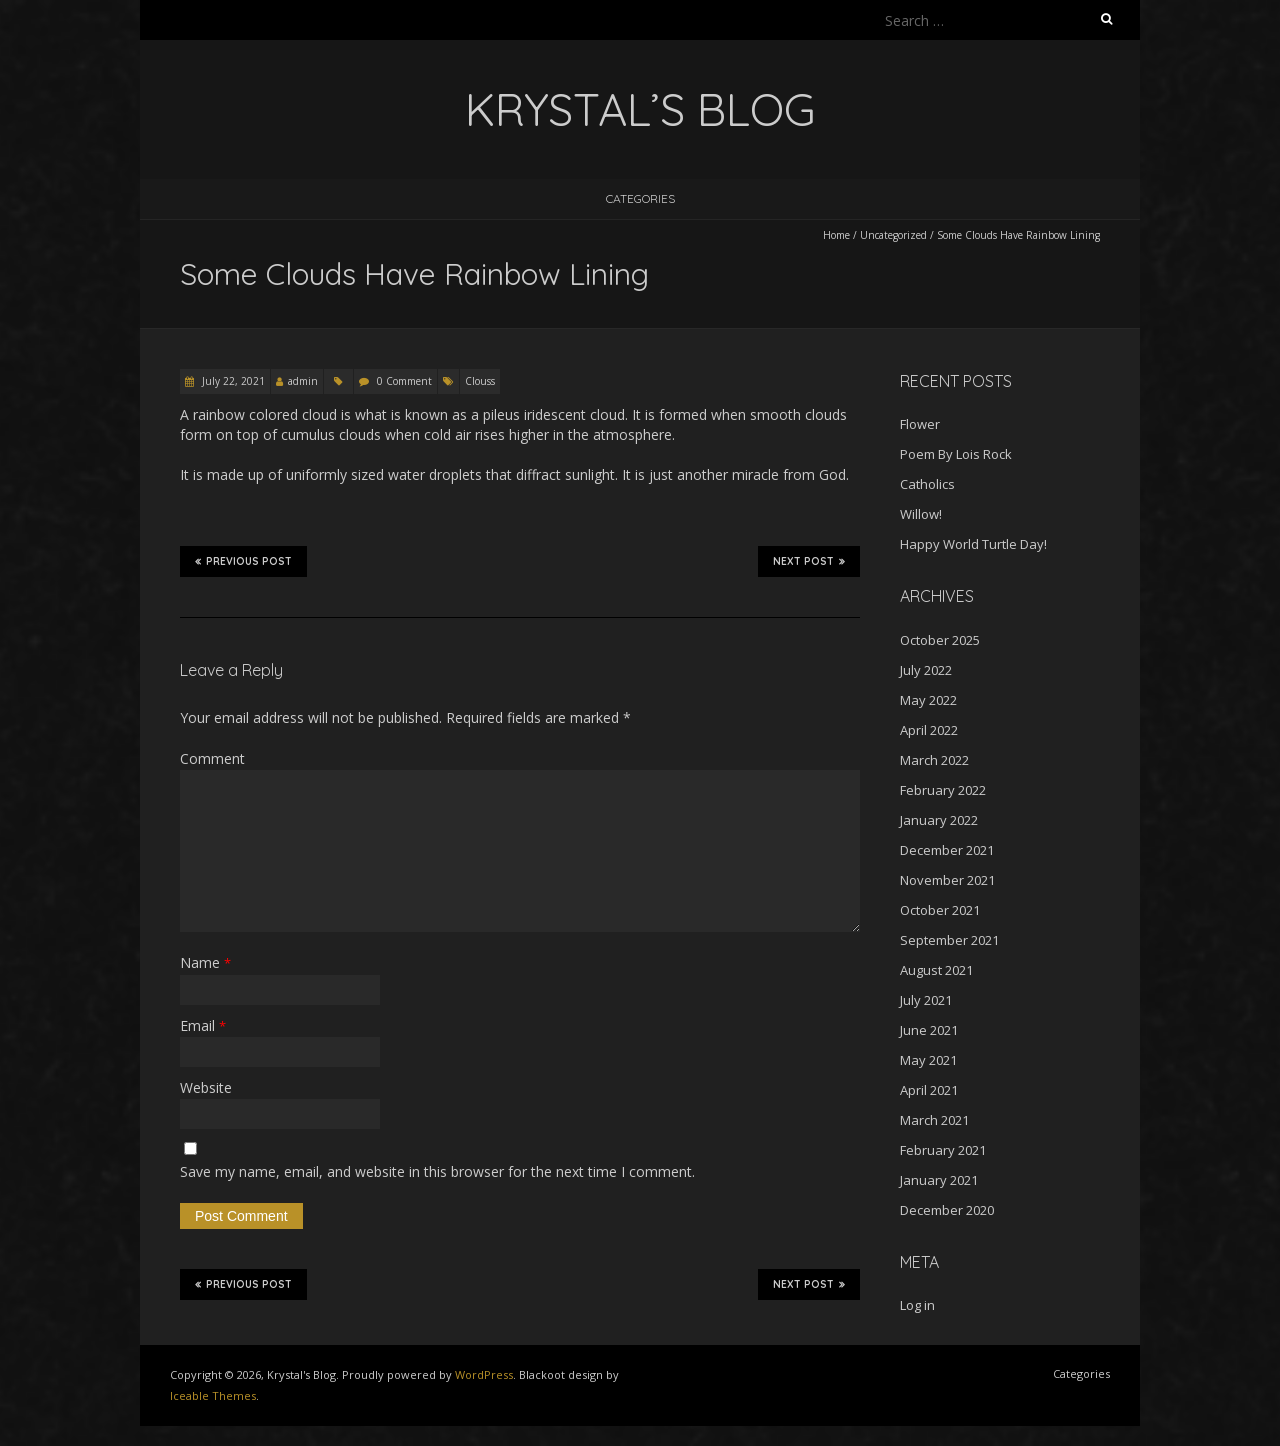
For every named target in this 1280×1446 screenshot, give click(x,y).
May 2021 (928, 1060)
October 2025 (940, 640)
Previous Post (243, 561)
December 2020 (947, 1210)
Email (203, 1025)
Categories (640, 198)
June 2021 (929, 1030)
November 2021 (947, 880)
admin (303, 381)
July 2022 (926, 670)
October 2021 (940, 910)
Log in (917, 1305)
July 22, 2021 (232, 381)
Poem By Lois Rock (956, 454)
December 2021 (947, 850)
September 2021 (949, 940)
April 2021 (929, 1090)
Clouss (480, 381)
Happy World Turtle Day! (973, 544)
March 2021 (934, 1120)
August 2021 (936, 970)
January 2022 (939, 820)
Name (205, 962)
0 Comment (404, 381)
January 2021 (939, 1180)
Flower (920, 424)
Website (206, 1087)
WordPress (484, 1374)
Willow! (921, 514)
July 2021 (926, 1000)
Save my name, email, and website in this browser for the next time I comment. (437, 1171)
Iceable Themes (213, 1395)
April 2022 (929, 730)
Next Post (809, 561)
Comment (212, 758)
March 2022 (934, 760)
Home (836, 235)
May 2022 (928, 700)
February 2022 (943, 790)
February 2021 (943, 1150)
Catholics (927, 484)
